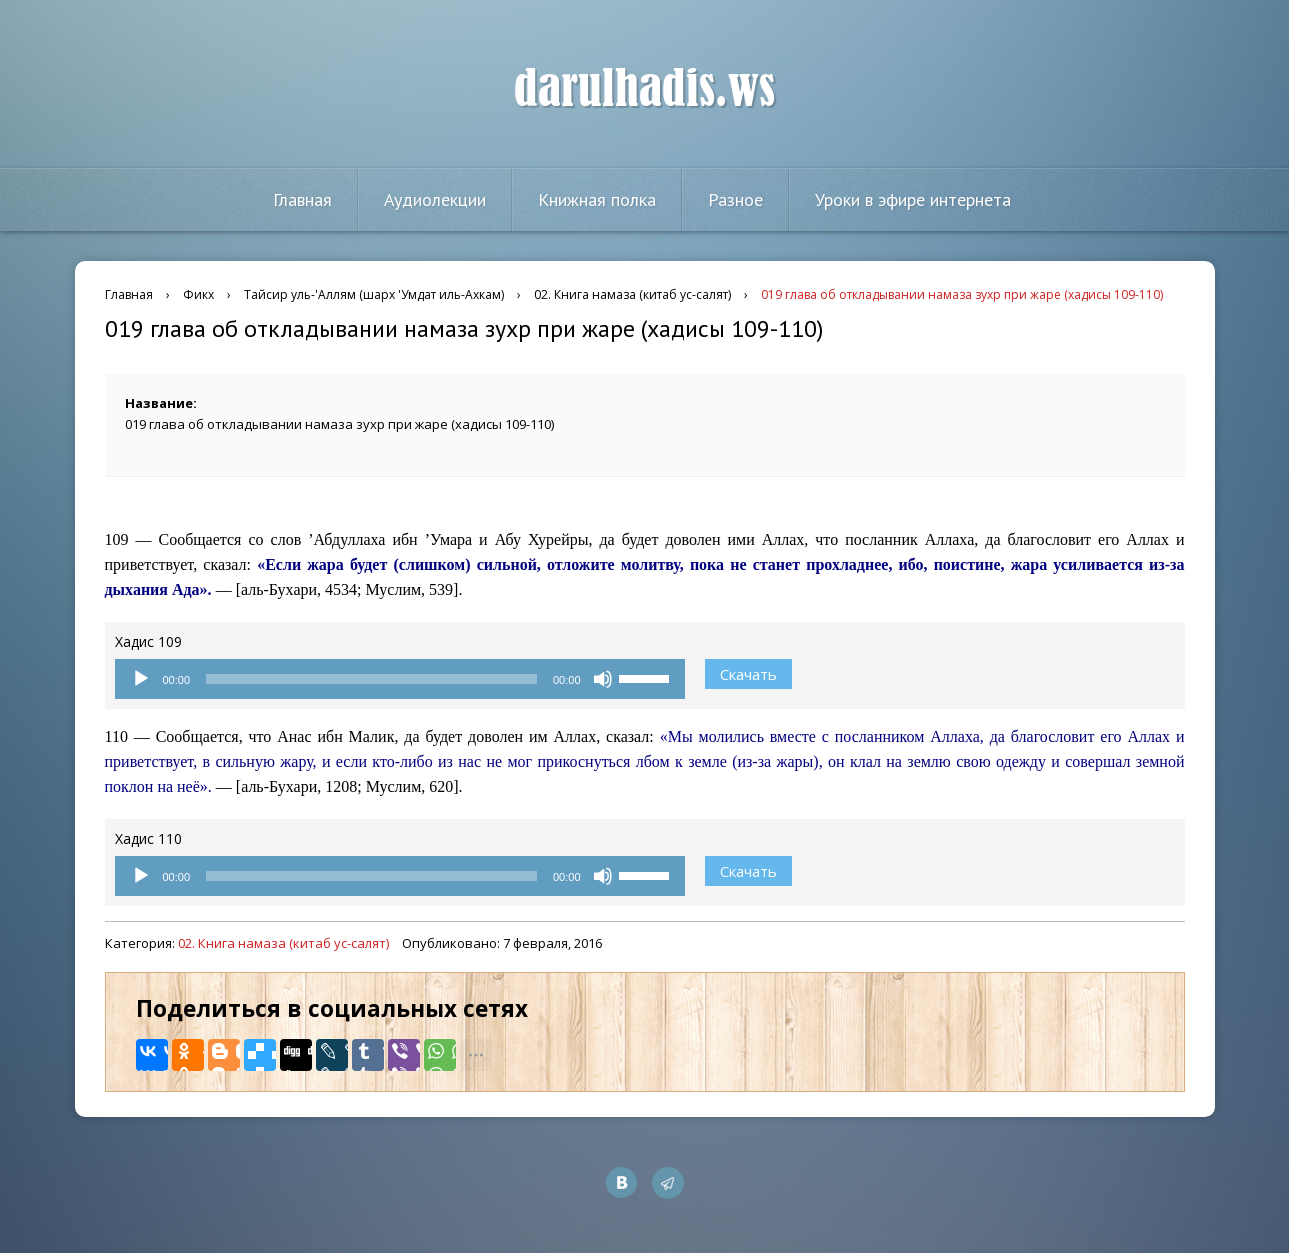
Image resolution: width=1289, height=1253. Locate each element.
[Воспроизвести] (141, 679)
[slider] (371, 679)
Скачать (748, 674)
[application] (400, 679)
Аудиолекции (435, 199)
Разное (735, 199)
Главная (302, 199)
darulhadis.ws (644, 89)
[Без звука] (603, 679)
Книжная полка (597, 199)
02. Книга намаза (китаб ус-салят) (283, 943)
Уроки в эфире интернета (913, 199)
